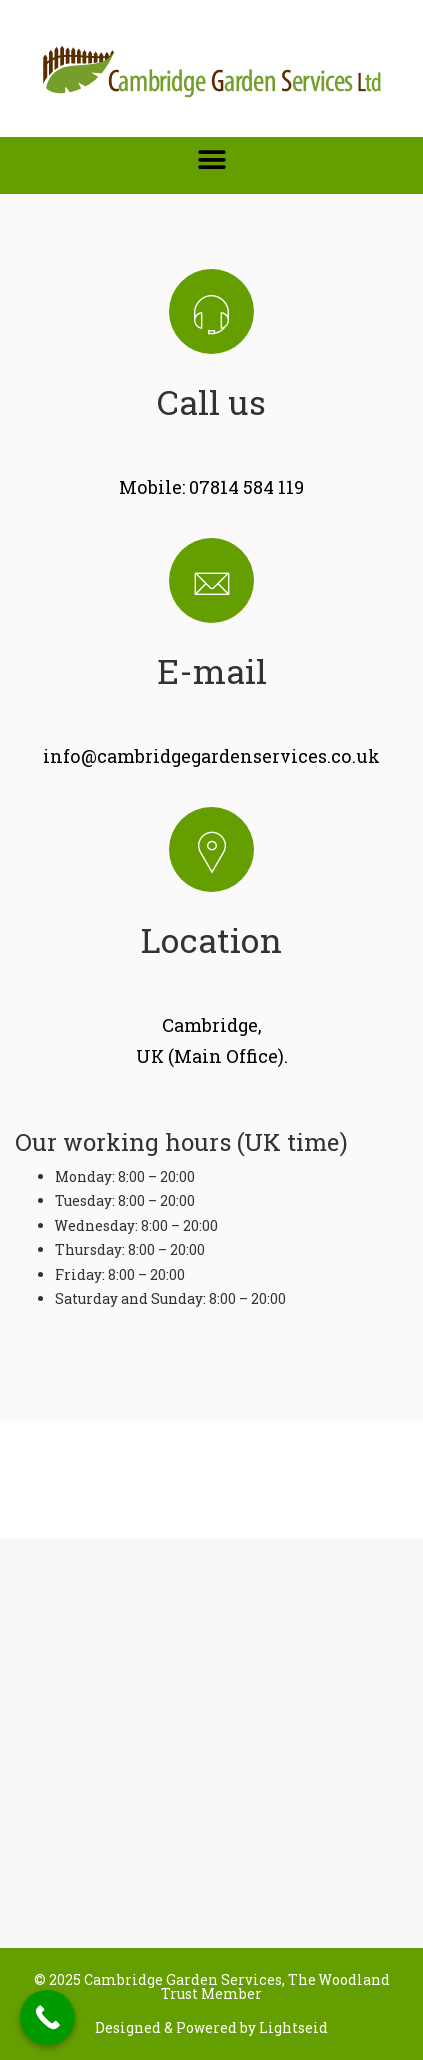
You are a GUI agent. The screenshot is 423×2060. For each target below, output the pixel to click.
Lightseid (293, 2027)
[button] (211, 159)
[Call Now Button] (47, 2017)
